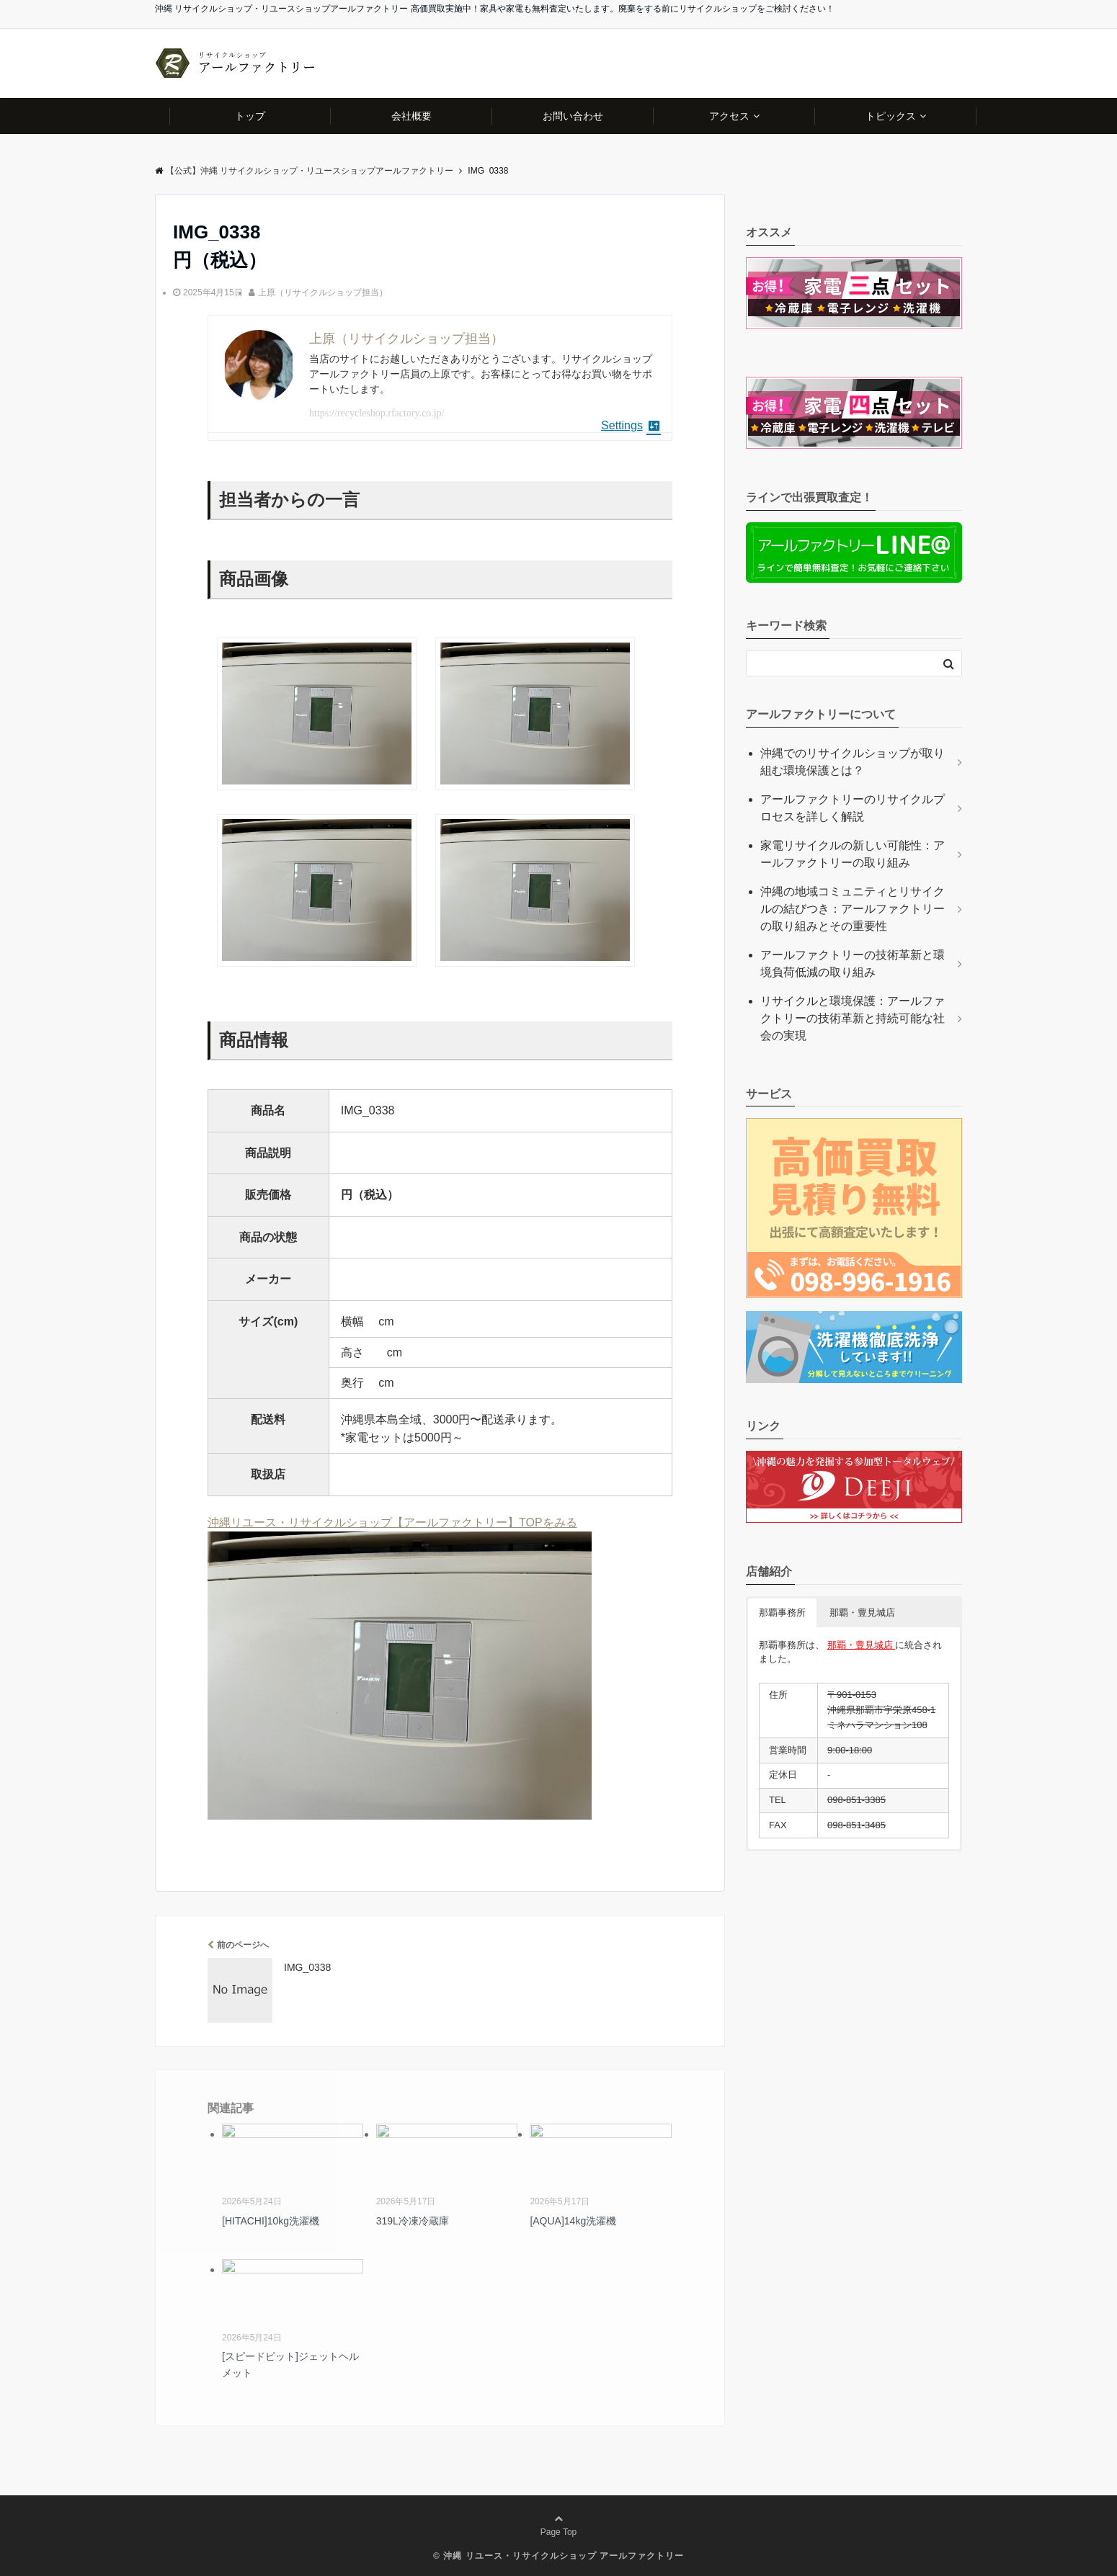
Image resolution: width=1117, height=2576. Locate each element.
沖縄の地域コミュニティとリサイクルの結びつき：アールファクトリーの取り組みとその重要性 (852, 908)
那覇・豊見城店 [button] (862, 1612)
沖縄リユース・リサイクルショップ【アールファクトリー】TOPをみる (392, 1522)
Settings (631, 425)
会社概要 (411, 116)
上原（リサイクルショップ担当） (323, 292)
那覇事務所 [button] (782, 1612)
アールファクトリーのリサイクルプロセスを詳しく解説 (852, 808)
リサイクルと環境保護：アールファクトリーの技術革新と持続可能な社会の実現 (852, 1018)
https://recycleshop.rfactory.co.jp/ (377, 413)
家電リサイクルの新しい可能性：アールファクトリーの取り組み (852, 854)
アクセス (729, 116)
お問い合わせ (573, 116)
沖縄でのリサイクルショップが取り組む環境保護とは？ (852, 762)
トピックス (890, 116)
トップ (250, 116)
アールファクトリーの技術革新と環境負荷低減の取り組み (852, 963)
